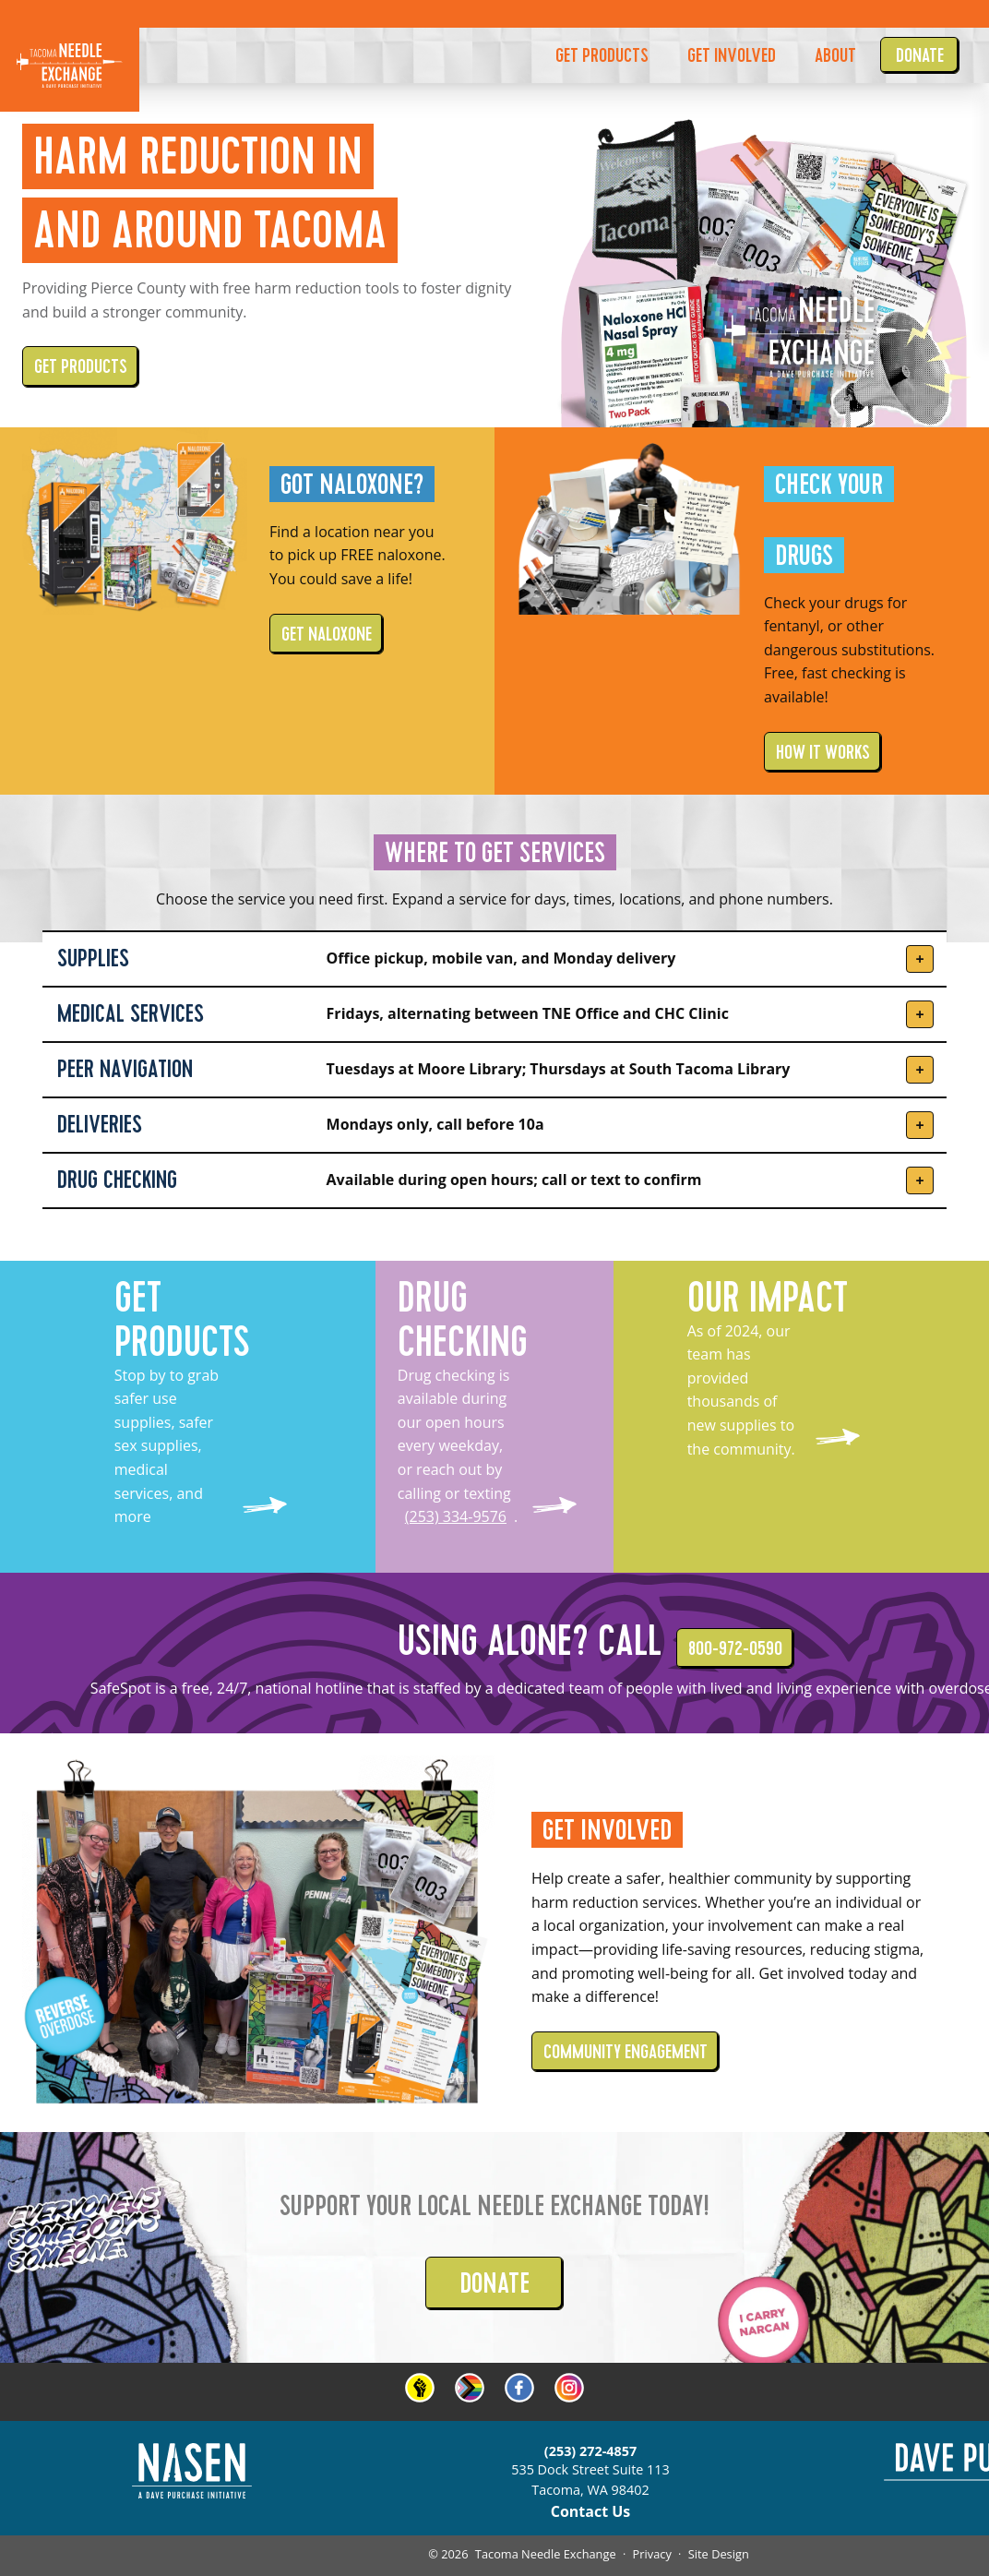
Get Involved (607, 1830)
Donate (920, 55)
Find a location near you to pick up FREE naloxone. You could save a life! (357, 555)
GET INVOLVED (731, 55)
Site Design (718, 2553)
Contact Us (591, 2511)
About (835, 55)
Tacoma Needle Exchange (545, 2553)
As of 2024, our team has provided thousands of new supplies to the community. (741, 1390)
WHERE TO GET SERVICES (495, 852)
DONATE (494, 2283)
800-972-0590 (735, 1648)
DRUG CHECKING (463, 1320)
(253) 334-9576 (455, 1516)
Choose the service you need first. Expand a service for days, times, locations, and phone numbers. (494, 899)
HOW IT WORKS (823, 752)
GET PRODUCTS (602, 55)
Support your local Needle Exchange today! (494, 2205)
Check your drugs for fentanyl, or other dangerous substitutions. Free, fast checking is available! (849, 650)
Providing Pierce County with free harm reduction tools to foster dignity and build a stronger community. (266, 300)
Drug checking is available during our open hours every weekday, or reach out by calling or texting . (458, 1446)
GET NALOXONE (326, 634)
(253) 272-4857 (590, 2451)
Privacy (652, 2553)
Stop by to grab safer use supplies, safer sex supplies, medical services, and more (166, 1446)
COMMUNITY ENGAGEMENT (625, 2052)
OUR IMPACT (767, 1298)
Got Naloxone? (351, 484)
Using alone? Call (529, 1640)
